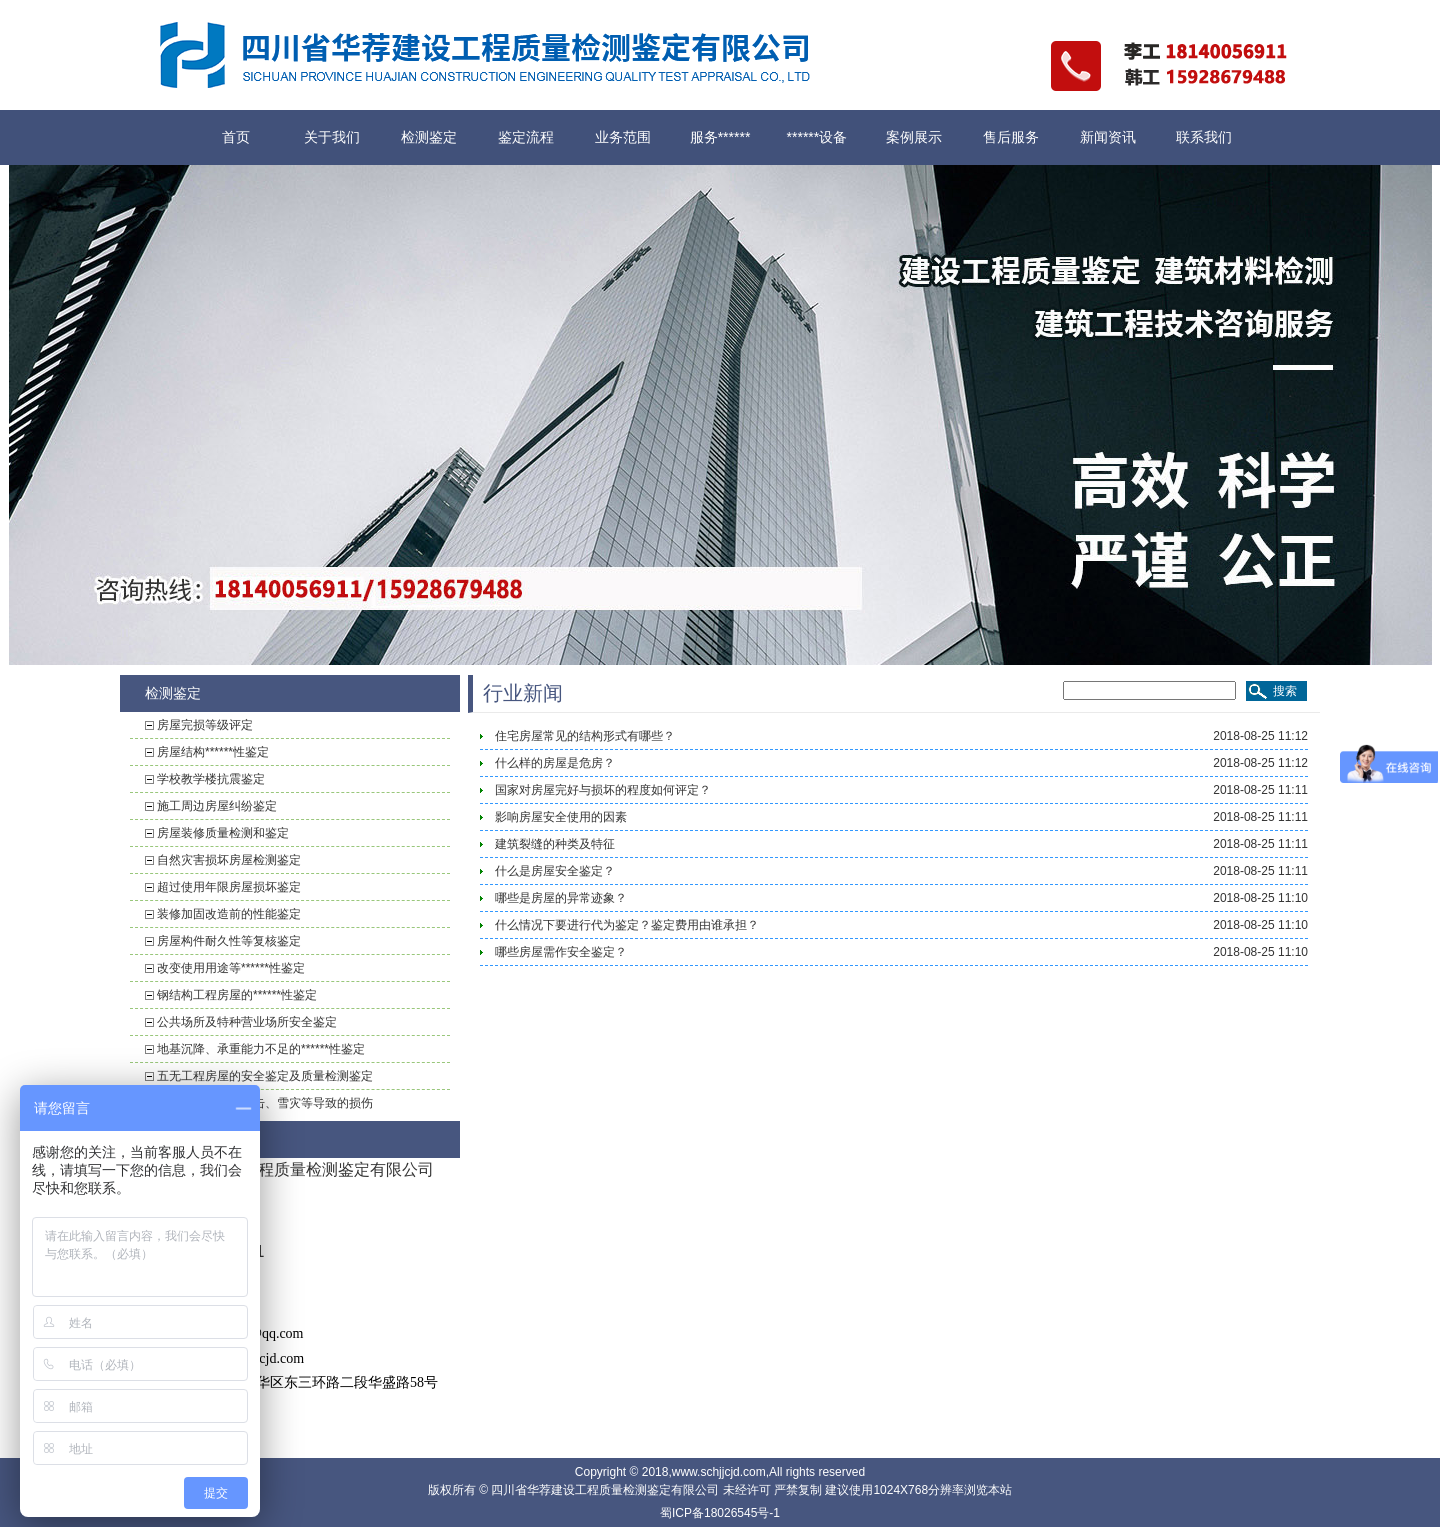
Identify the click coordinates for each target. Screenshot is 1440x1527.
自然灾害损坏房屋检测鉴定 (229, 860)
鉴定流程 (526, 137)
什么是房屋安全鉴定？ (555, 871)
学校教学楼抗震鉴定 (211, 779)
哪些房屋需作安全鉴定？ (561, 952)
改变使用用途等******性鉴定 (231, 968)
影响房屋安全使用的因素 (561, 817)
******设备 (817, 137)
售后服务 (1011, 137)
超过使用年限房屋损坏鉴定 (229, 887)
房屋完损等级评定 (205, 725)
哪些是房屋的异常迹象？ (561, 898)
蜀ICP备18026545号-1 (720, 1513)
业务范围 (623, 137)
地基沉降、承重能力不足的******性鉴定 (261, 1049)
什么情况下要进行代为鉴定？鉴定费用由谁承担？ (627, 925)
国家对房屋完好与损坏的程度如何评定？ (603, 790)
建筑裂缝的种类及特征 (555, 844)
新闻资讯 (1108, 137)
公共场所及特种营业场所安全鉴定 (247, 1022)
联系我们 (1204, 137)
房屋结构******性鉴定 (213, 752)
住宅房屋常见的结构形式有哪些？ (585, 736)
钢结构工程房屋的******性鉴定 (237, 995)
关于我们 (332, 137)
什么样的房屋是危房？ (555, 763)
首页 (236, 137)
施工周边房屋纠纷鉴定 (217, 806)
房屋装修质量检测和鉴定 (223, 833)
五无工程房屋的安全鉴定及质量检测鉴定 (265, 1076)
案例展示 (914, 137)
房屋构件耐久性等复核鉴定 (229, 941)
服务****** (720, 137)
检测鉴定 (429, 137)
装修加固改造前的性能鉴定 (229, 914)
